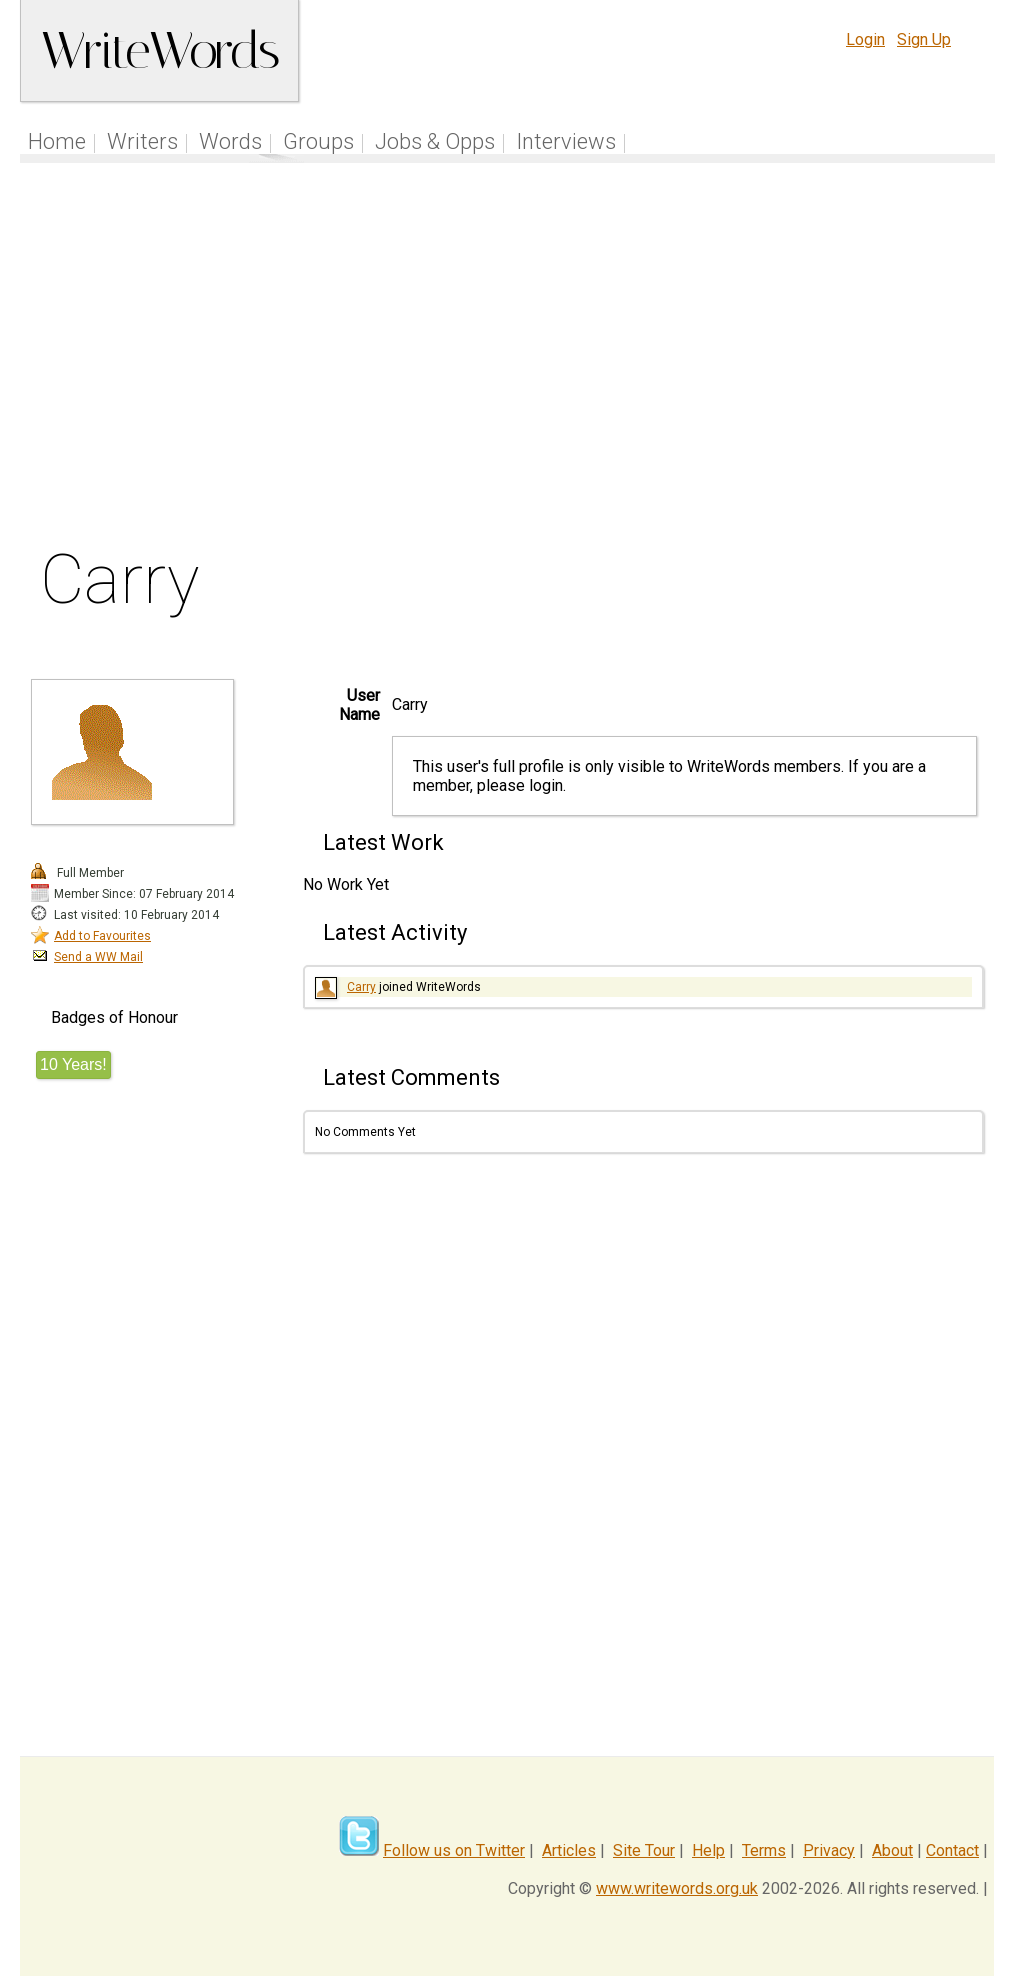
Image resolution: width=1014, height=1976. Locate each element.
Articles (569, 1850)
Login (865, 39)
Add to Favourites (102, 936)
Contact (952, 1850)
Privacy (829, 1850)
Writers (142, 141)
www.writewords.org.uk (677, 1888)
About (892, 1850)
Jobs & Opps (435, 141)
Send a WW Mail (98, 957)
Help (708, 1850)
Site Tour (644, 1850)
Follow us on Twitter (454, 1850)
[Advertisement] (507, 359)
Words (230, 141)
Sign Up (924, 39)
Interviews (566, 141)
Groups (318, 141)
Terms (764, 1850)
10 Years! (73, 1064)
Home (57, 141)
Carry (361, 987)
